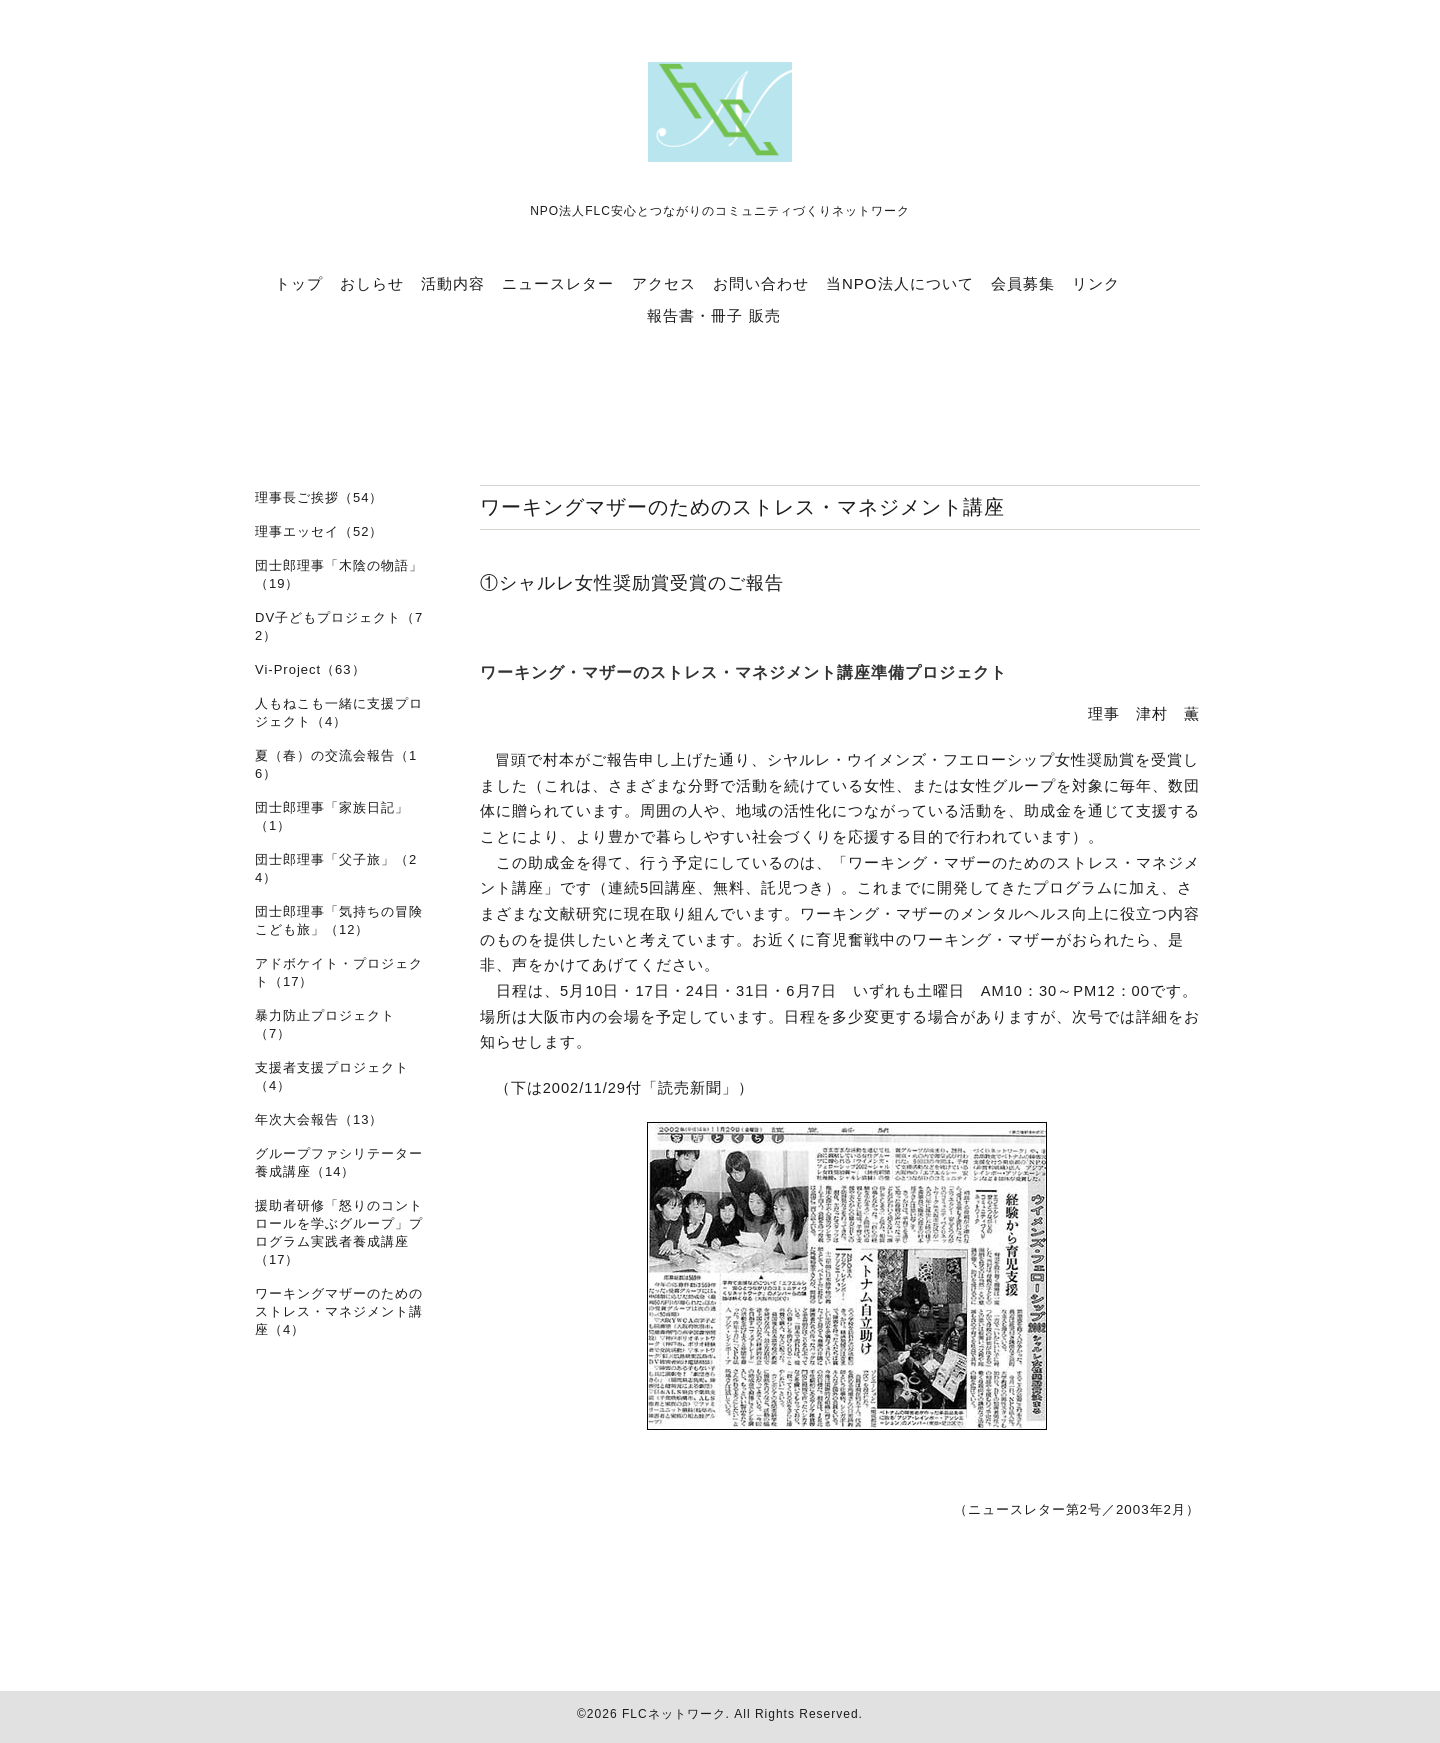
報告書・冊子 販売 (713, 315)
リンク (1096, 283)
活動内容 (453, 283)
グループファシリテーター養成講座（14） (339, 1162)
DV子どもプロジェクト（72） (339, 626)
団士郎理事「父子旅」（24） (336, 868)
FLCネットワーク (674, 1714)
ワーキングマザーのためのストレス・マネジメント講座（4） (339, 1311)
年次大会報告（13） (319, 1119)
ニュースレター (558, 283)
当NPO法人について (900, 283)
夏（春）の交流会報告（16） (336, 764)
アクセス (664, 283)
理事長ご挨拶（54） (319, 497)
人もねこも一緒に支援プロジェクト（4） (339, 712)
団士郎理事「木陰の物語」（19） (339, 574)
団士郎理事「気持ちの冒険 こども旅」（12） (339, 920)
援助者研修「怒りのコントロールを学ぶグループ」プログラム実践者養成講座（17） (339, 1232)
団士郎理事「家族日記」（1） (332, 816)
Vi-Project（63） (310, 669)
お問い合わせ (761, 283)
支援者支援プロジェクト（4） (332, 1076)
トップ (299, 283)
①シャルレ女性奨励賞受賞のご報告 (632, 583)
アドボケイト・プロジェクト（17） (339, 972)
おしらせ (372, 283)
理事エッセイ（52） (319, 531)
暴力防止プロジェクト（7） (325, 1024)
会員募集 (1023, 283)
